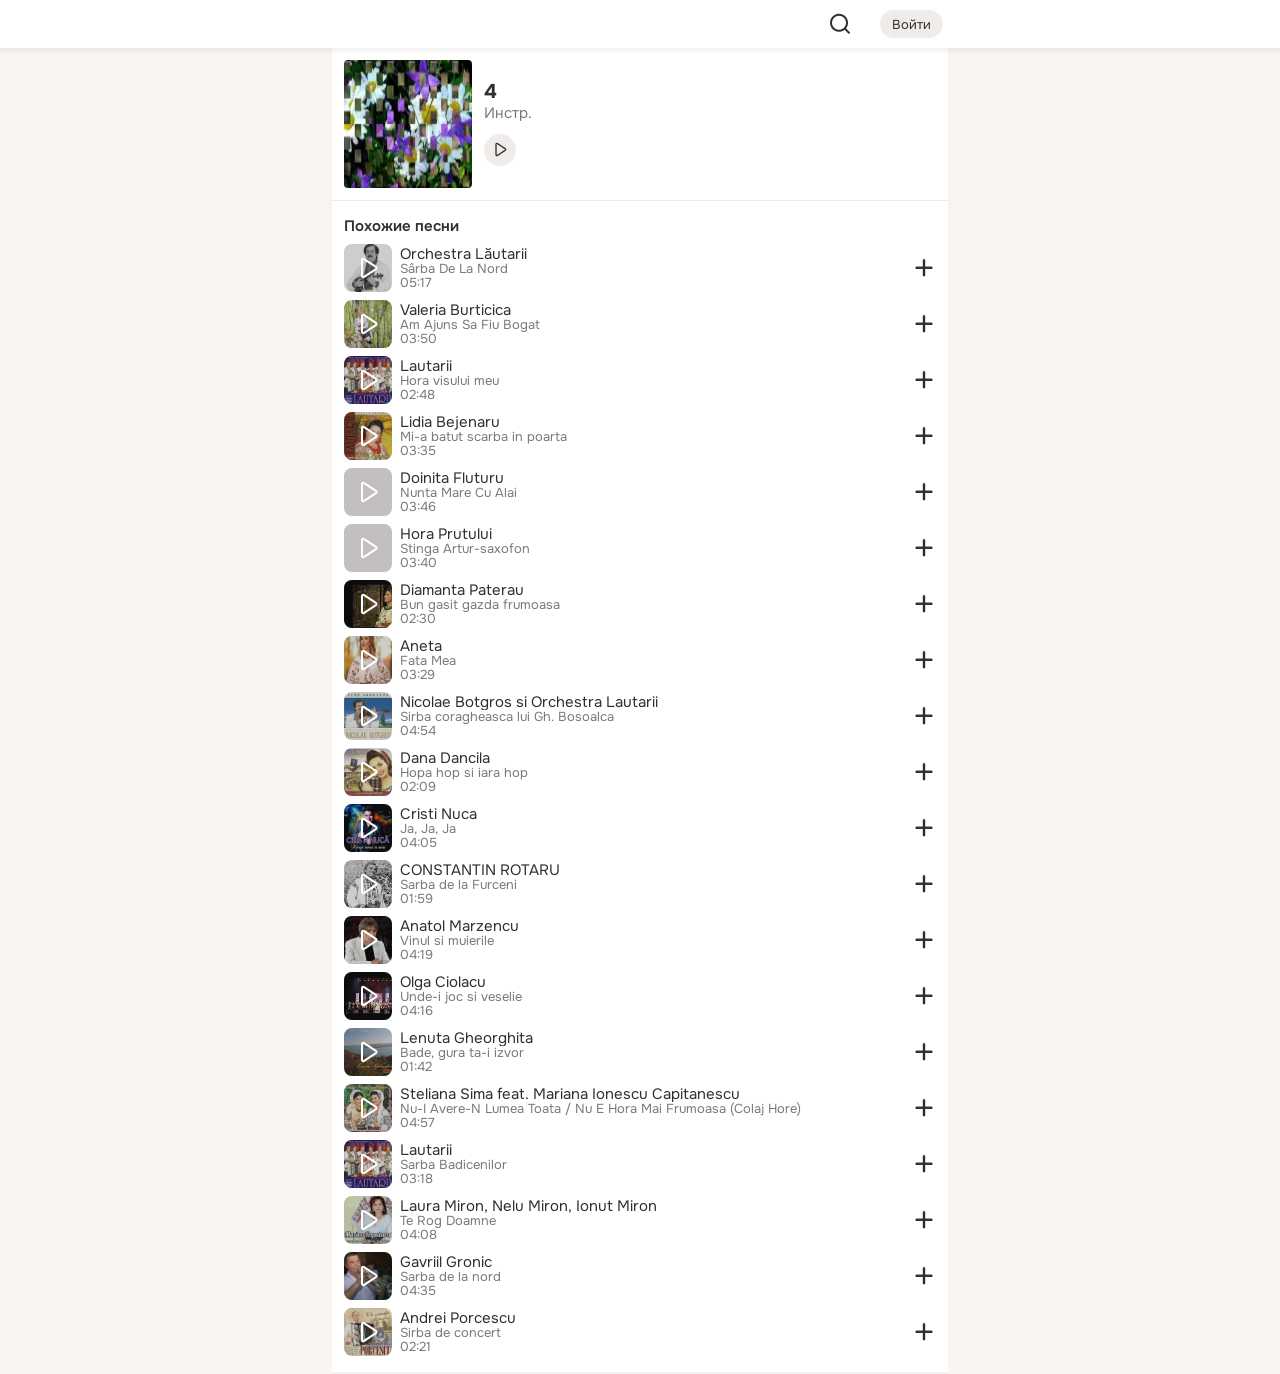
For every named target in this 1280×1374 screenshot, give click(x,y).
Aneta (421, 646)
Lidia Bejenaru (450, 422)
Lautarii (426, 366)
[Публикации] (96, 184)
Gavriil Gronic (446, 1262)
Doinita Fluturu (452, 478)
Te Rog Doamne (448, 1221)
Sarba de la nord (450, 1277)
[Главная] (96, 96)
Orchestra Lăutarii (463, 254)
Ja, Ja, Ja (428, 829)
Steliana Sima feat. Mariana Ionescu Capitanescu (570, 1094)
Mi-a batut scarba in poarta (483, 437)
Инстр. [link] (508, 113)
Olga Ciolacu (443, 982)
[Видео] (272, 184)
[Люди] (184, 184)
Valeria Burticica (455, 310)
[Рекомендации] (184, 360)
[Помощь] (96, 360)
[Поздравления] (184, 272)
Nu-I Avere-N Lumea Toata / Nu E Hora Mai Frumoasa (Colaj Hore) (600, 1109)
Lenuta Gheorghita (466, 1038)
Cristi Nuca (438, 814)
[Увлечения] (184, 96)
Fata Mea (428, 661)
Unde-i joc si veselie (461, 997)
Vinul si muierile (447, 941)
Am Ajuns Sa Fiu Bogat (470, 325)
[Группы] (272, 96)
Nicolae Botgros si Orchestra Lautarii (529, 702)
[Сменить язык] (184, 1262)
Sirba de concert (450, 1333)
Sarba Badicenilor (453, 1165)
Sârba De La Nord (454, 269)
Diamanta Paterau (462, 590)
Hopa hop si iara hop (464, 773)
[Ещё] (184, 1219)
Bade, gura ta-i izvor (462, 1053)
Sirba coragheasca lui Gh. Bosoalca (507, 717)
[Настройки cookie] (184, 1347)
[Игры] (272, 272)
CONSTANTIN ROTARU (480, 870)
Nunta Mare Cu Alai (458, 493)
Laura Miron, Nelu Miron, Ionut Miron (528, 1206)
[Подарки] (96, 272)
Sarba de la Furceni (458, 885)
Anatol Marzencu (459, 926)
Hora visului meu (449, 381)
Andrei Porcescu (458, 1318)
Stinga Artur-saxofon (465, 549)
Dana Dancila (445, 758)
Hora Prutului (446, 534)
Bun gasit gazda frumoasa (480, 605)
